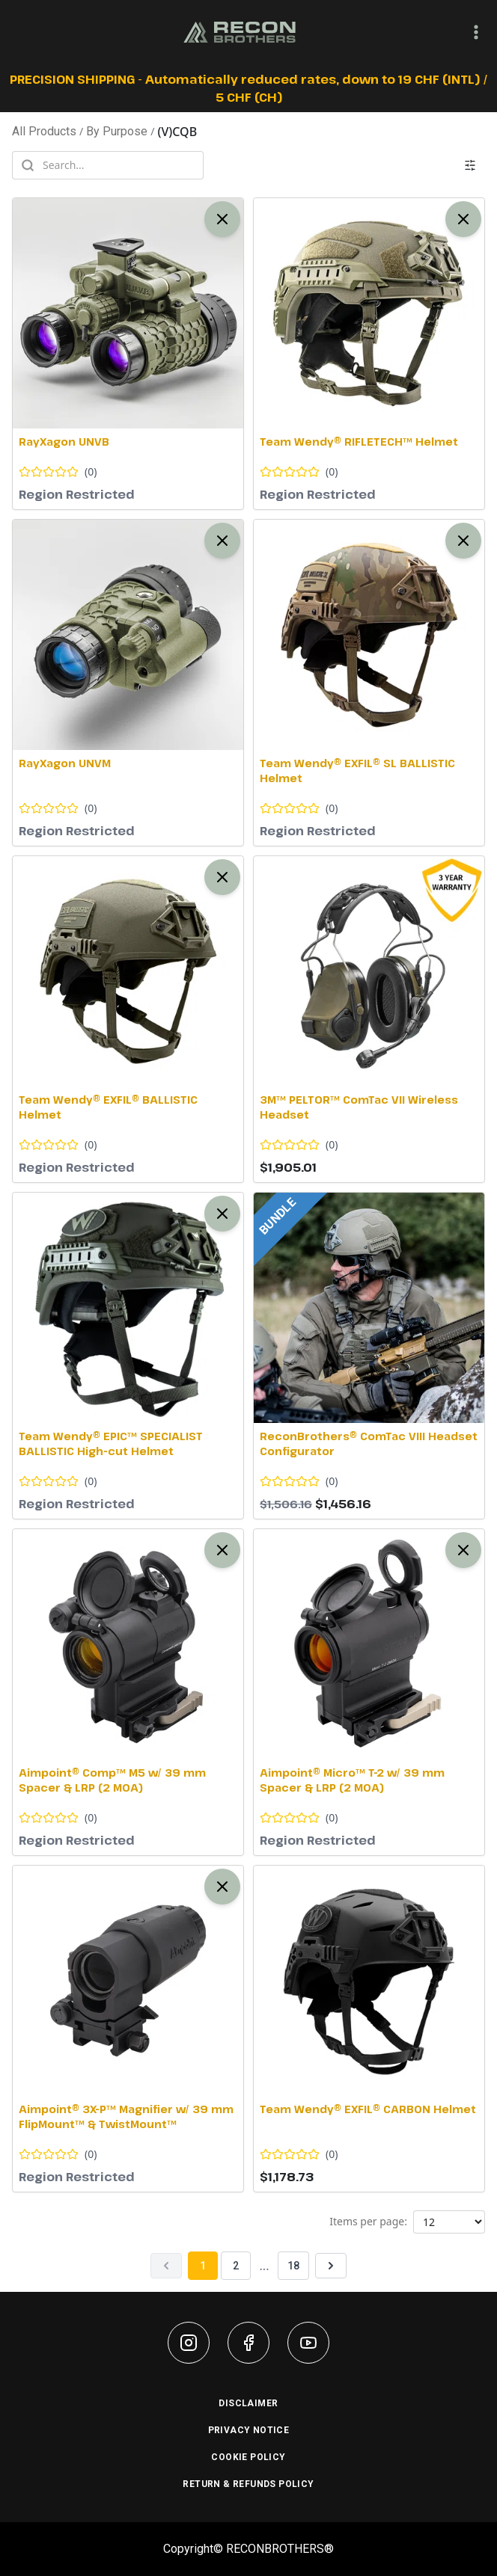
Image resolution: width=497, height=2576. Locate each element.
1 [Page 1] (203, 2266)
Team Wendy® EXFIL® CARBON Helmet (368, 2109)
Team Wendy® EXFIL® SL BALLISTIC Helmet (357, 770)
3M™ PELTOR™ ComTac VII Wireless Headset (359, 1107)
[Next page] (331, 2265)
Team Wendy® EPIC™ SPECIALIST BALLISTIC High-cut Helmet (111, 1443)
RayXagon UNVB (64, 441)
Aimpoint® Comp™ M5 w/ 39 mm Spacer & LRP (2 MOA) (112, 1780)
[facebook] (248, 2343)
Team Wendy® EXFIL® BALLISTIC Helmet (108, 1107)
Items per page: (368, 2221)
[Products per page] (449, 2222)
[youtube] (308, 2343)
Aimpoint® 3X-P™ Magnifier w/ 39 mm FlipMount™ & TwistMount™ (126, 2116)
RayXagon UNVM (65, 763)
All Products (44, 131)
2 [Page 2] (236, 2266)
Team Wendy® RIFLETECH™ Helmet (359, 441)
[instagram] (189, 2343)
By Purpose (116, 131)
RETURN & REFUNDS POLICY (248, 2484)
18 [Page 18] (293, 2266)
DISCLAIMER (248, 2403)
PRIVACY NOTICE (249, 2430)
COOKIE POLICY (248, 2457)
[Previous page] (166, 2265)
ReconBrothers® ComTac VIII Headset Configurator (369, 1443)
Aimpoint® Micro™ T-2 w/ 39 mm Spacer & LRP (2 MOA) (352, 1780)
